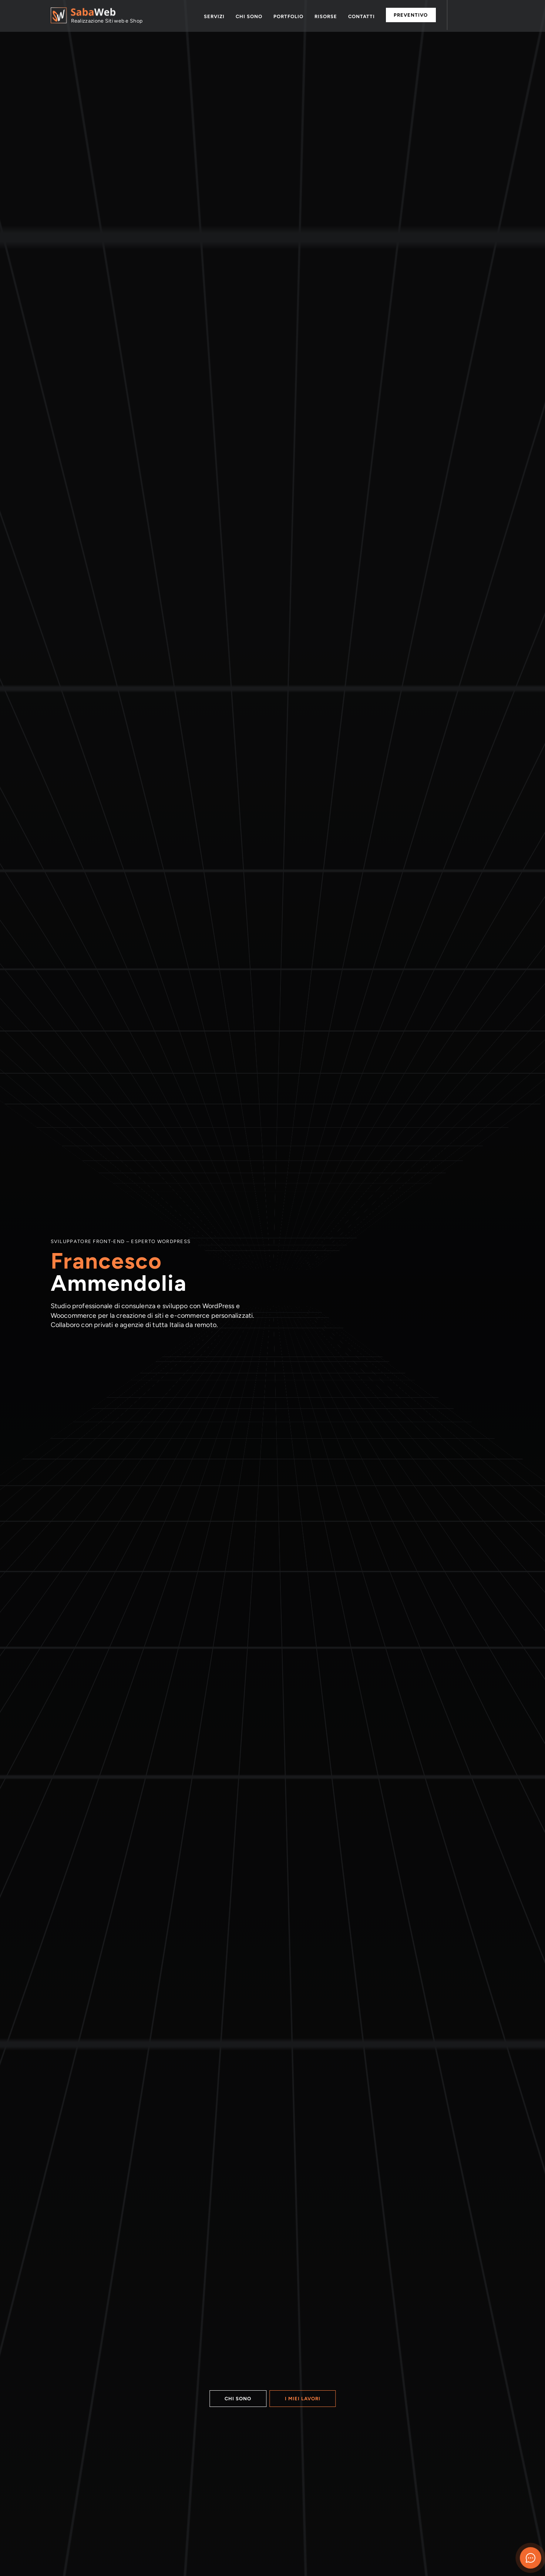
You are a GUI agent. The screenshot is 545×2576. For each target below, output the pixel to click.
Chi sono (249, 16)
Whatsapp (461, 15)
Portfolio (288, 16)
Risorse (325, 16)
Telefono (476, 16)
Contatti (361, 16)
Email (491, 16)
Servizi (214, 16)
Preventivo (411, 15)
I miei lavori (303, 2398)
